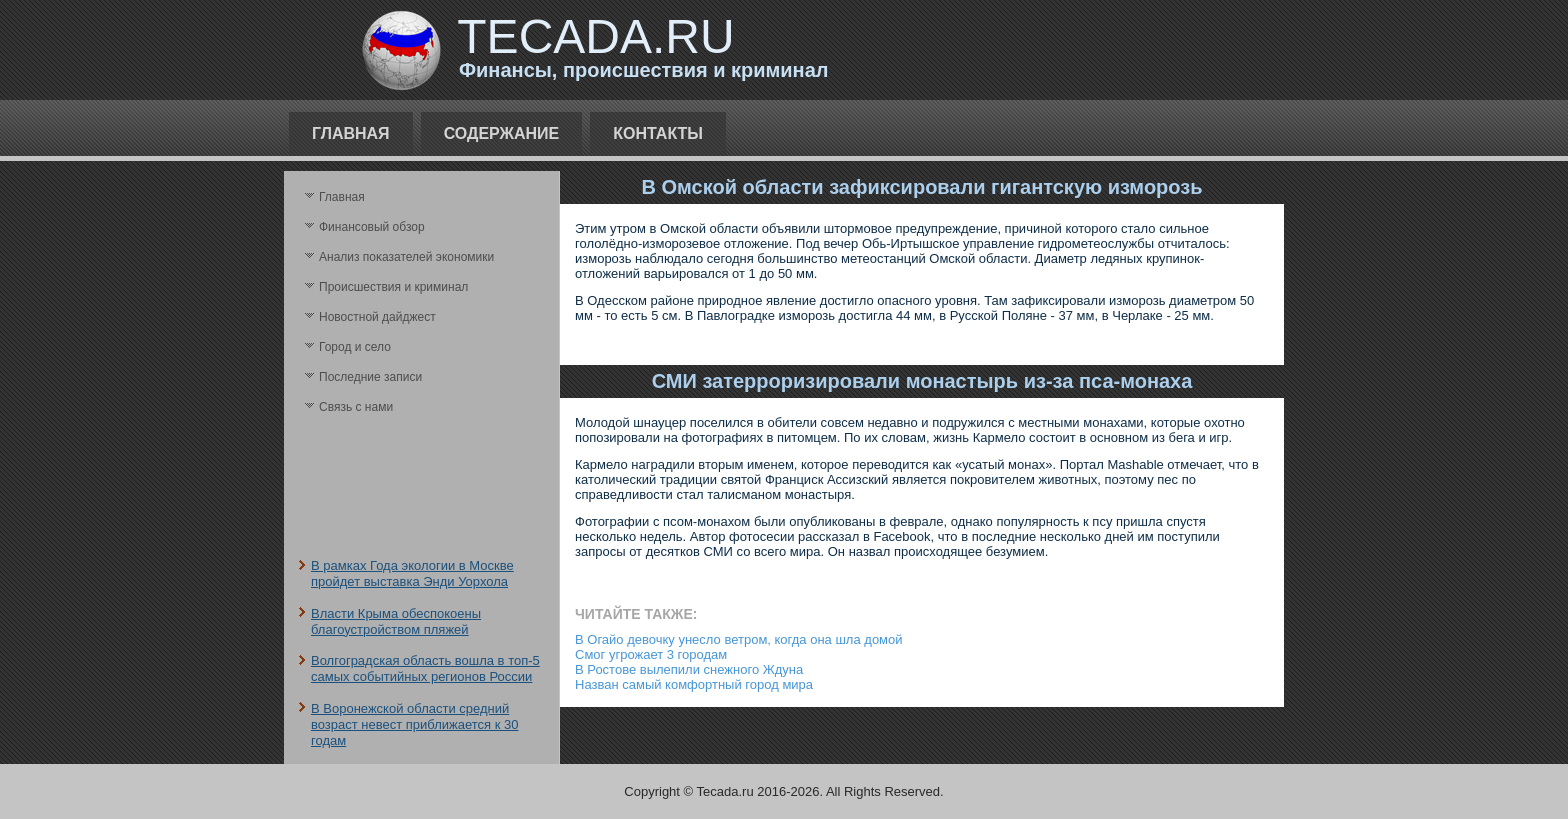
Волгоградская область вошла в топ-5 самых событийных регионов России (425, 668)
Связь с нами (356, 407)
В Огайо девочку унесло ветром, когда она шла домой (739, 639)
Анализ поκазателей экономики (406, 257)
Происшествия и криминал (393, 287)
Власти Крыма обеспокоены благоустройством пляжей (396, 621)
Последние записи (370, 377)
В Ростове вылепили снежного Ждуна (689, 669)
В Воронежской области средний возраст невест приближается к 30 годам (414, 725)
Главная (351, 133)
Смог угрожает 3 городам (651, 654)
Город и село (355, 347)
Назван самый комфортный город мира (694, 684)
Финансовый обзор (372, 227)
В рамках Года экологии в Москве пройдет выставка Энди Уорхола (412, 573)
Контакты (658, 133)
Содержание (502, 133)
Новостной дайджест (377, 317)
